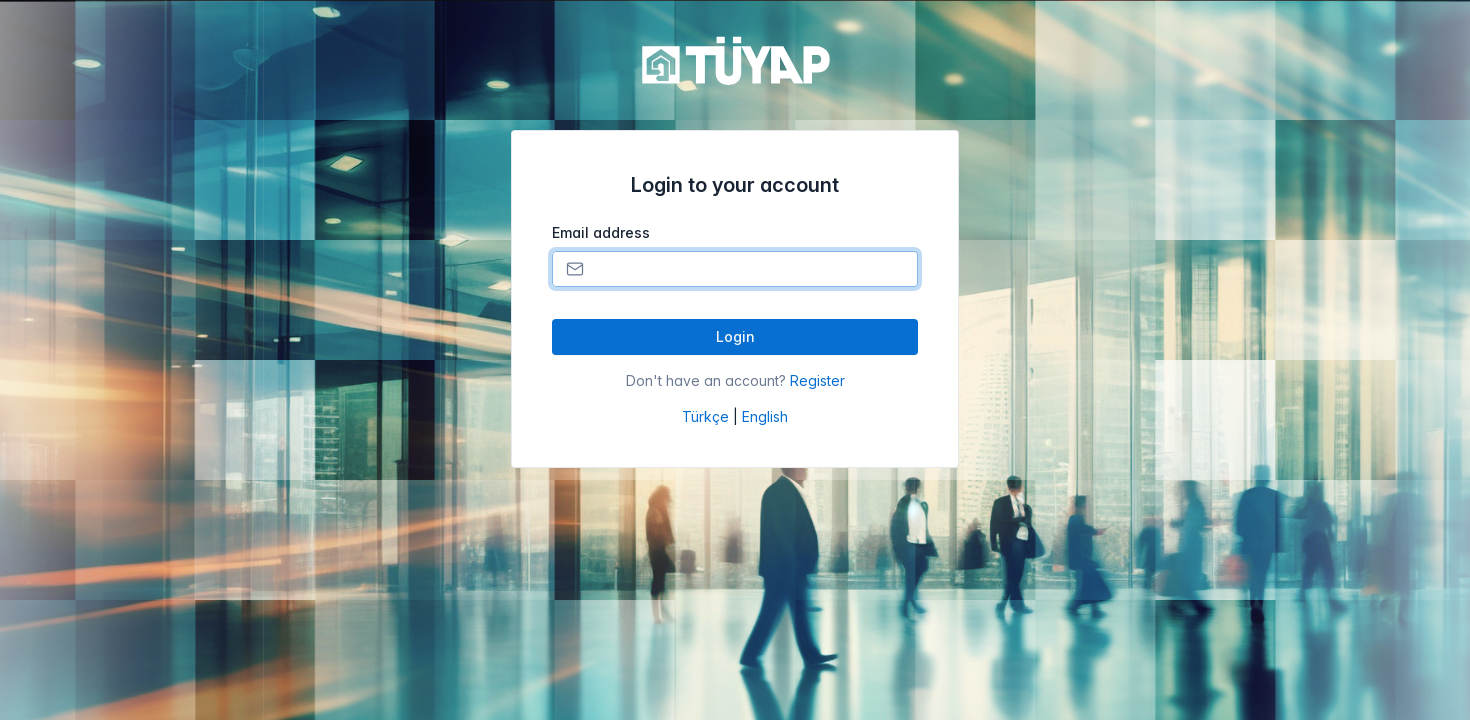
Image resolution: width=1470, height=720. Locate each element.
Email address (601, 232)
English (765, 416)
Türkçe (705, 416)
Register (817, 380)
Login (735, 336)
